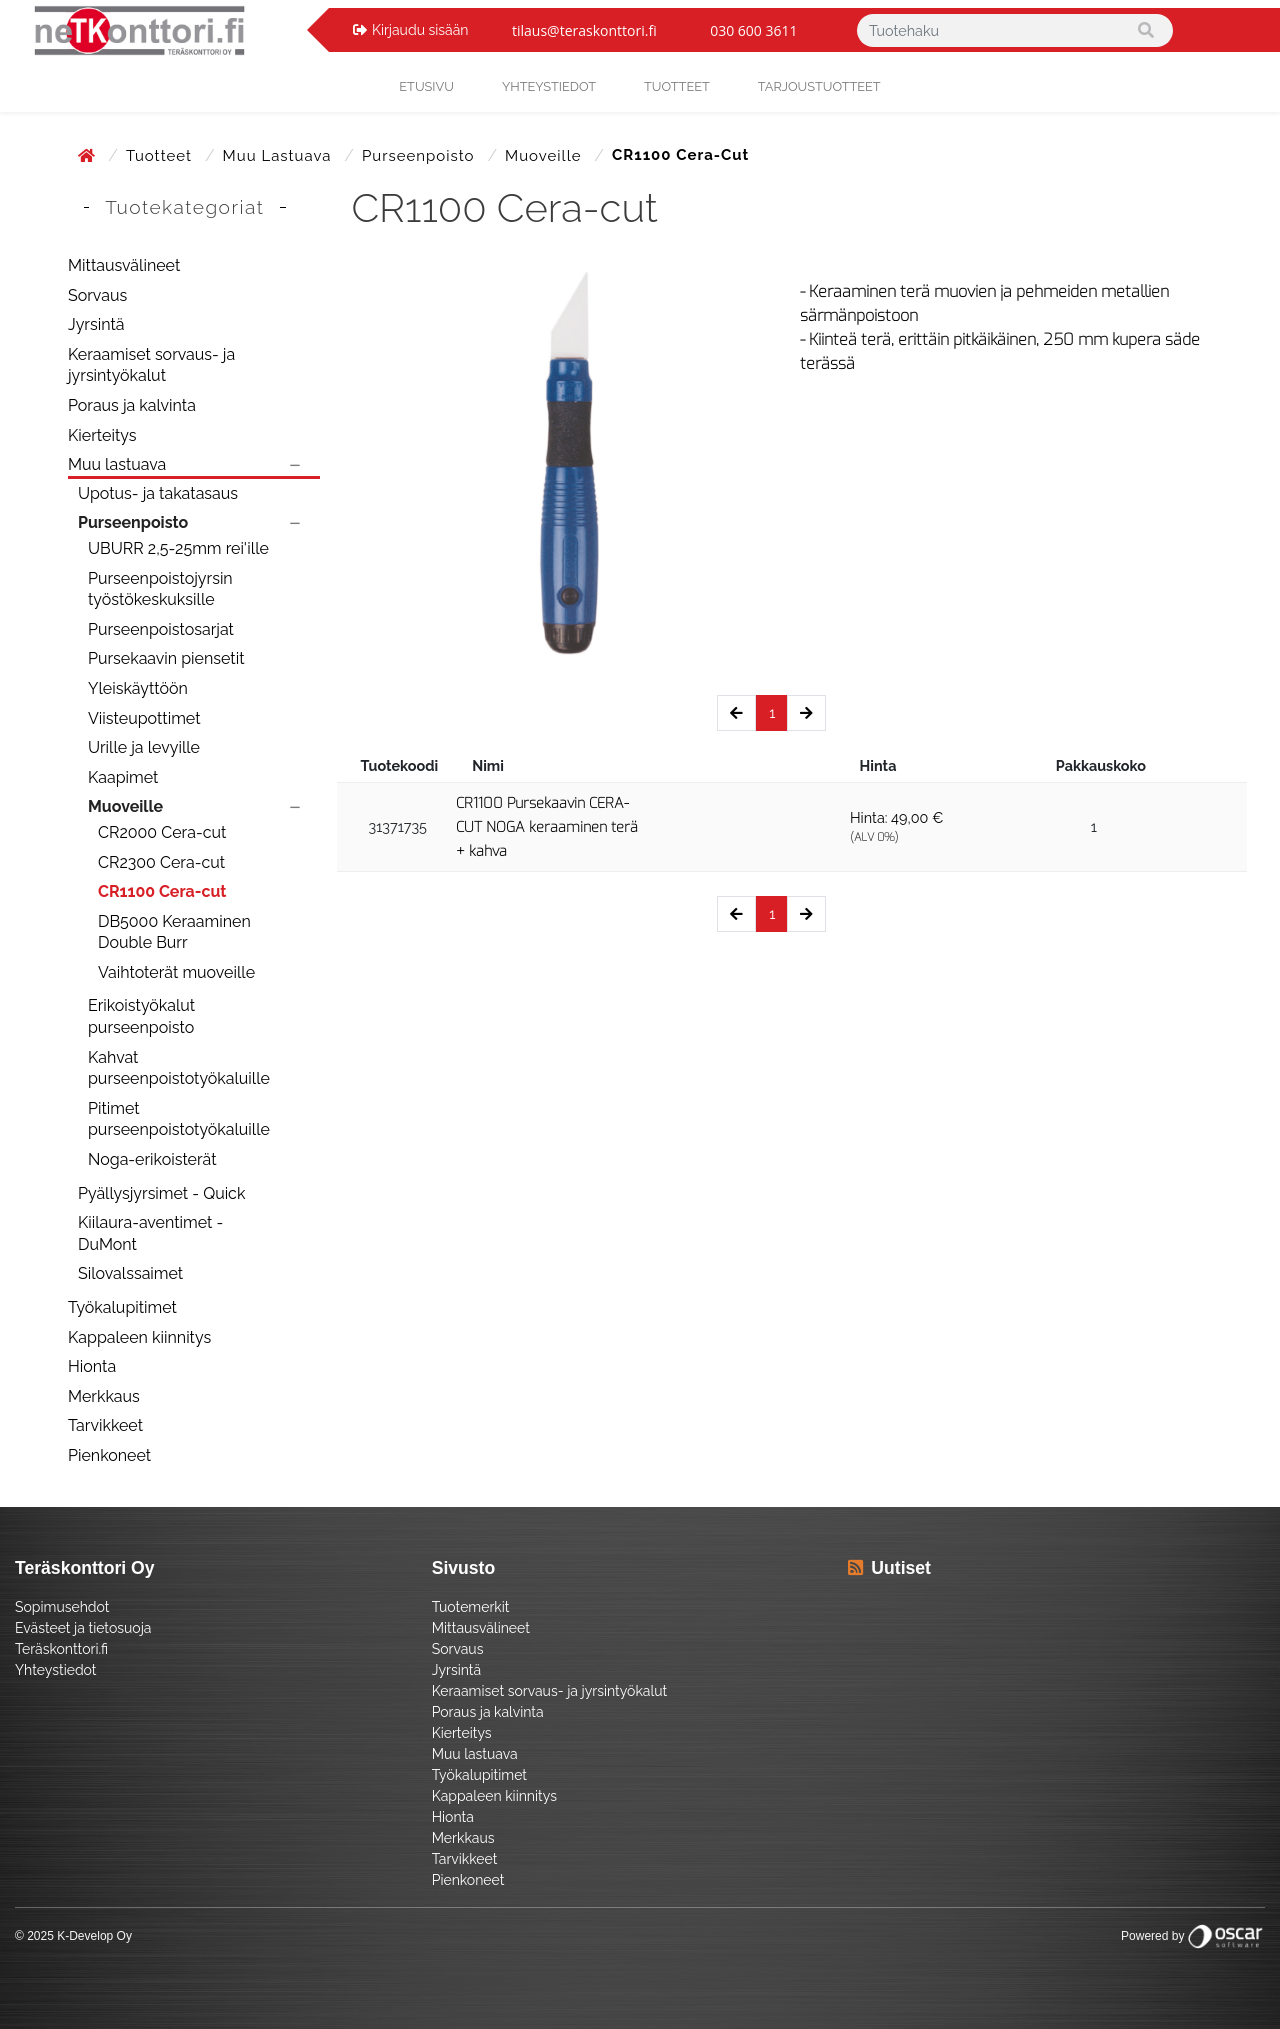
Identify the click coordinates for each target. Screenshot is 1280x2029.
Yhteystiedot (56, 1670)
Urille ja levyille (144, 747)
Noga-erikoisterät (152, 1159)
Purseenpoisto (420, 156)
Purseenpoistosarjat (161, 629)
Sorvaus (97, 295)
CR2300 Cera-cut (161, 862)
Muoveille (545, 156)
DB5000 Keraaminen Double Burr (174, 932)
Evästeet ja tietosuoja (83, 1628)
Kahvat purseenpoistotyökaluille (179, 1068)
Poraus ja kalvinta (132, 405)
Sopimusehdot (62, 1607)
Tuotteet (677, 86)
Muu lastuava (280, 156)
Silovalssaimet (130, 1273)
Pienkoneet (109, 1455)
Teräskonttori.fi (61, 1649)
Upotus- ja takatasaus (158, 493)
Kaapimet (123, 777)
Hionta (92, 1366)
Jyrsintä (96, 324)
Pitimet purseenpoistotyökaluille (179, 1119)
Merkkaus (104, 1396)
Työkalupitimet (122, 1307)
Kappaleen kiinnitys (139, 1337)
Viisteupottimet (144, 718)
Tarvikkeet (105, 1425)
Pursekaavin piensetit (166, 658)
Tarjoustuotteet (819, 86)
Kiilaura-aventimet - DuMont (150, 1233)
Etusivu (426, 86)
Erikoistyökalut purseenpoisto (141, 1016)
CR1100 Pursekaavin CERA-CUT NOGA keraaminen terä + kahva (547, 827)
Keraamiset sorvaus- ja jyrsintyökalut (151, 365)
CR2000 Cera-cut (162, 832)
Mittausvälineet (124, 265)
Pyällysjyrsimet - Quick (161, 1193)
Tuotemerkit (471, 1607)
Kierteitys (102, 435)
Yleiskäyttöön (138, 688)
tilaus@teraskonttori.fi (584, 30)
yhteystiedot (549, 86)
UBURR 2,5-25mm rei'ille (178, 548)
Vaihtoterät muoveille (176, 972)
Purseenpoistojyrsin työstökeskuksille (160, 589)
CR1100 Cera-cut (162, 891)
